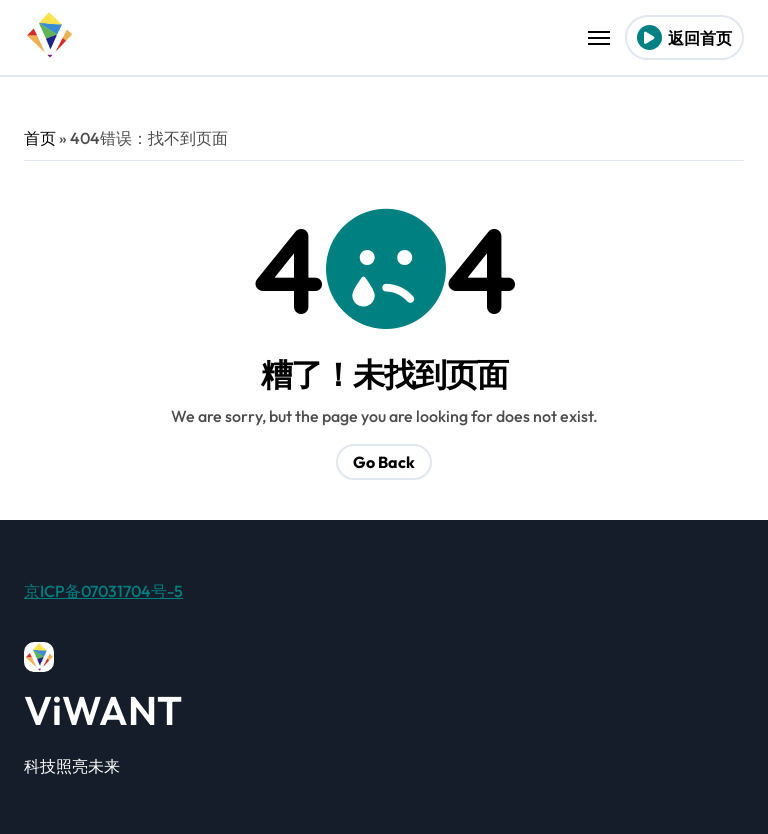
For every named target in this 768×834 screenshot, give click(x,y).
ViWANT (103, 710)
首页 (40, 138)
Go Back (384, 462)
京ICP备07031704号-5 (103, 591)
